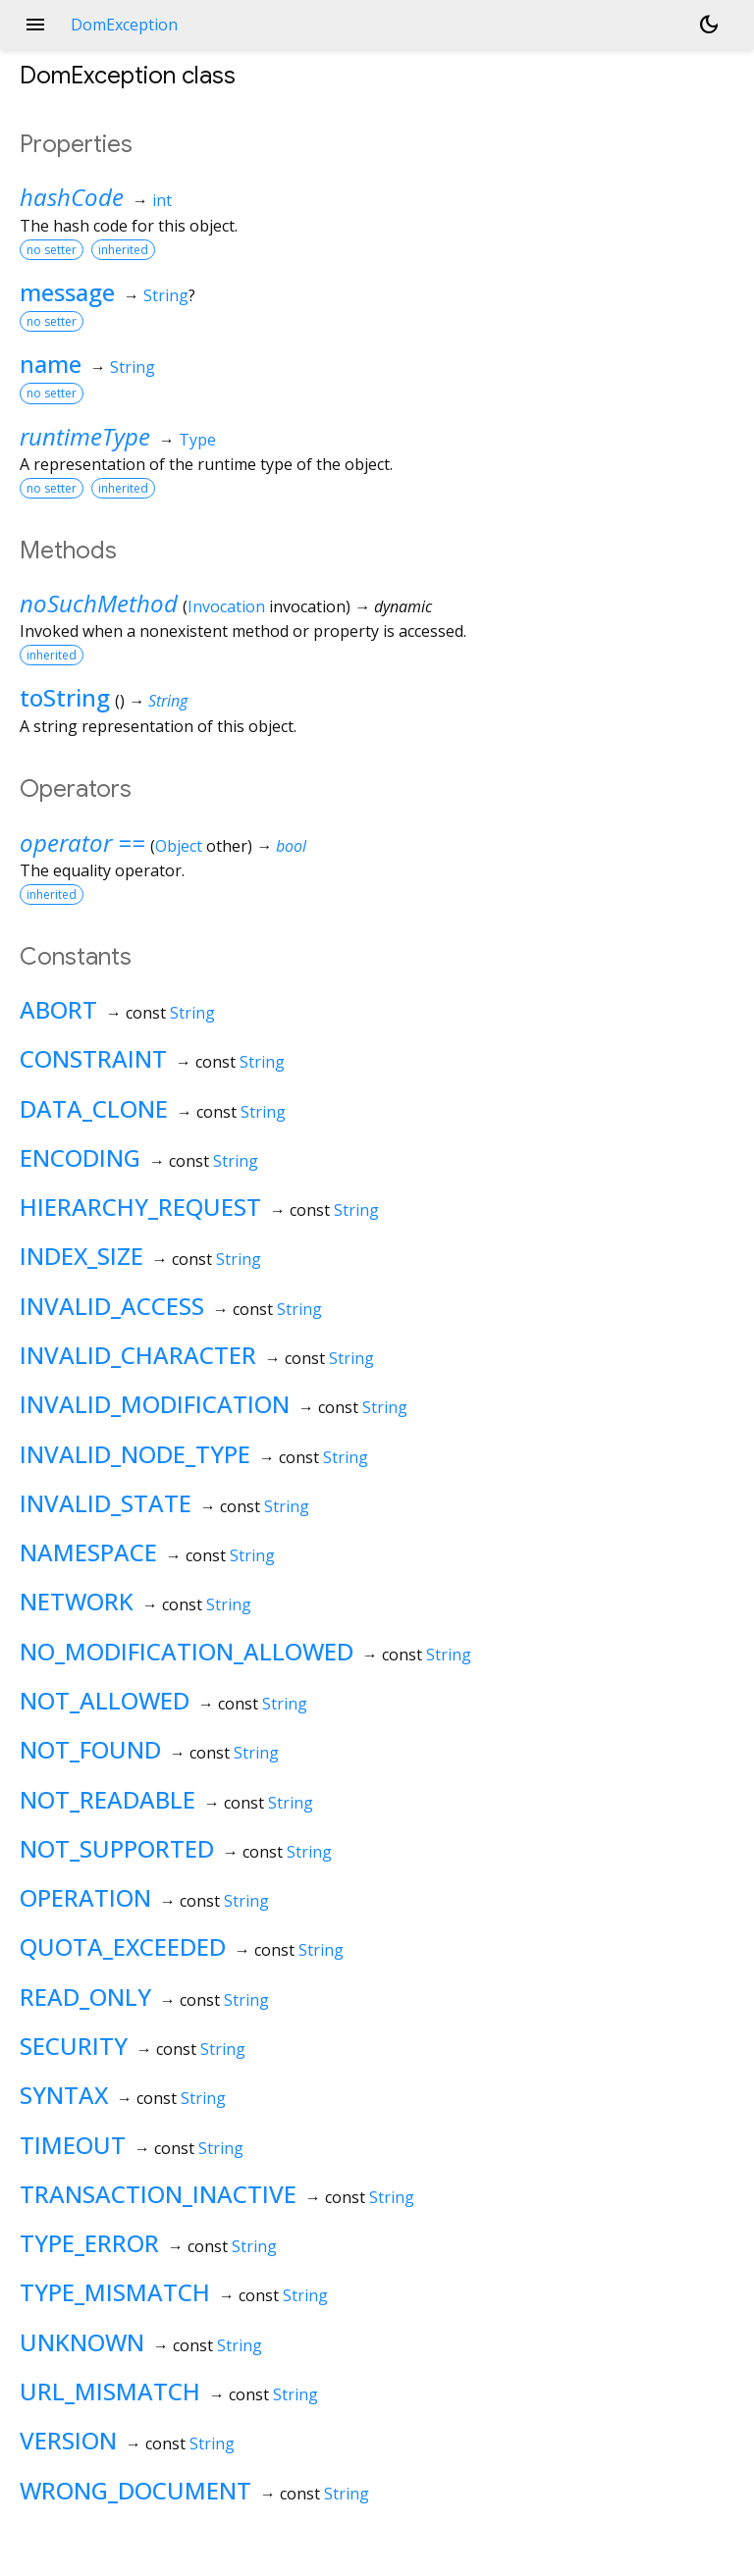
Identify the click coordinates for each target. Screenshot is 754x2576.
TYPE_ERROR (89, 2243)
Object (178, 846)
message (67, 292)
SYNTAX (64, 2094)
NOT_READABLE (107, 1799)
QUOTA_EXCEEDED (123, 1946)
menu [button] (35, 24)
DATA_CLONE (94, 1108)
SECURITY (74, 2045)
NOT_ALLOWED (104, 1700)
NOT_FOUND (90, 1749)
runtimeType (85, 436)
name (50, 363)
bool (291, 846)
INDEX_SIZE (81, 1255)
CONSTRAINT (93, 1058)
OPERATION (85, 1897)
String (165, 295)
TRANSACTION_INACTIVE (158, 2194)
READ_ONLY (85, 1996)
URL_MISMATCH (110, 2391)
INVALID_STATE (105, 1503)
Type (197, 439)
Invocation (226, 606)
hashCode (72, 197)
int (162, 200)
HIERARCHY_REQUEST (140, 1206)
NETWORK (77, 1601)
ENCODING (80, 1157)
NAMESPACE (88, 1552)
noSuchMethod (99, 603)
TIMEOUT (73, 2145)
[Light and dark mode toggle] (709, 24)
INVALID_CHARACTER (138, 1355)
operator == (82, 842)
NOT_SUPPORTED (117, 1848)
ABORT (58, 1009)
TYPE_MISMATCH (115, 2292)
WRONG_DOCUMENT (135, 2490)
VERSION (68, 2440)
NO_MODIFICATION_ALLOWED (186, 1651)
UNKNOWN (82, 2342)
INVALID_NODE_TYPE (135, 1454)
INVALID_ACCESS (112, 1305)
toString (65, 697)
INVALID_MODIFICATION (155, 1404)
